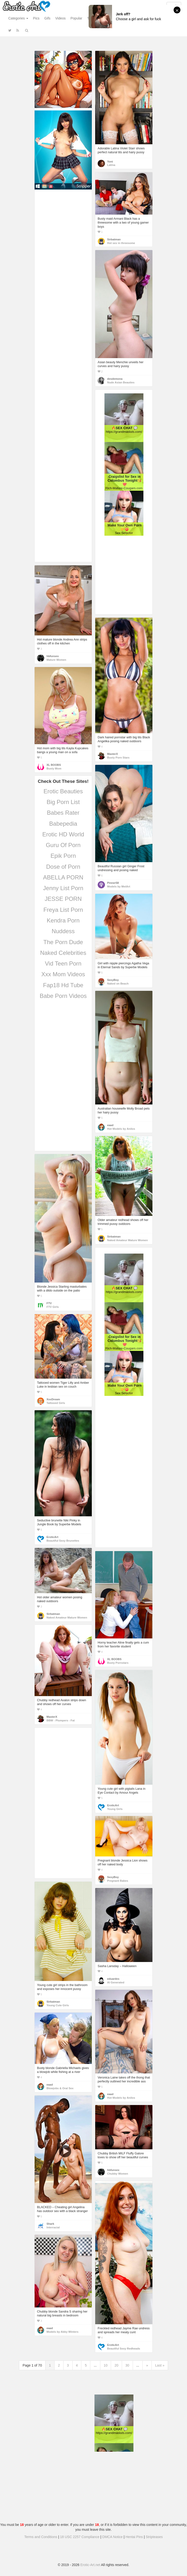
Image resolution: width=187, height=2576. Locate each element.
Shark (50, 2223)
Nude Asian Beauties (120, 382)
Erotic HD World (63, 834)
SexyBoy (113, 979)
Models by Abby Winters (62, 2331)
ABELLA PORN (63, 877)
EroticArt (52, 1537)
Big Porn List (63, 802)
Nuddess (63, 931)
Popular (76, 18)
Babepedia (63, 823)
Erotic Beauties (63, 791)
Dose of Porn (63, 866)
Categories (18, 18)
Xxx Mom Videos (63, 974)
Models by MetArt (118, 886)
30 (127, 2365)
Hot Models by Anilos (121, 1128)
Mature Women (56, 659)
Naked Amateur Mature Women (127, 1240)
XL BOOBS (54, 764)
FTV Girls (53, 1306)
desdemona (114, 378)
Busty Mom (54, 768)
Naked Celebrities (63, 952)
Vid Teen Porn (63, 963)
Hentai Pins (134, 2537)
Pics (36, 18)
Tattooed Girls (56, 1402)
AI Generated (115, 1982)
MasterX (112, 753)
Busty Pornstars (118, 1662)
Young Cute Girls (58, 2005)
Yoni (110, 161)
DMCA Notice (112, 2537)
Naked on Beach (118, 983)
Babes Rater (63, 812)
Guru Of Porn (63, 845)
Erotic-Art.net (90, 2565)
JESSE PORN (63, 898)
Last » (159, 2365)
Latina (111, 164)
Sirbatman (114, 239)
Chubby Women (117, 2173)
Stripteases (154, 2537)
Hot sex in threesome (121, 243)
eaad (110, 1125)
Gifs (47, 18)
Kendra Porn (63, 920)
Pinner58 (113, 882)
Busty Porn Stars (118, 757)
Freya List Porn (63, 909)
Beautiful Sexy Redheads (123, 2348)
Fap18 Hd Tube (63, 985)
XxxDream (53, 1399)
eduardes (113, 1978)
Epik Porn (63, 855)
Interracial (53, 2227)
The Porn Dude (63, 942)
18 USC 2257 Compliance (80, 2537)
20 (116, 2365)
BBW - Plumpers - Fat (61, 1720)
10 (106, 2365)
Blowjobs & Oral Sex (60, 2088)
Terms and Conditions (40, 2537)
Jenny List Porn (63, 888)
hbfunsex (53, 656)
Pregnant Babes (117, 1880)
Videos (60, 18)
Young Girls (114, 1809)
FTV (49, 1303)
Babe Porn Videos (63, 996)
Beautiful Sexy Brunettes (63, 1540)
